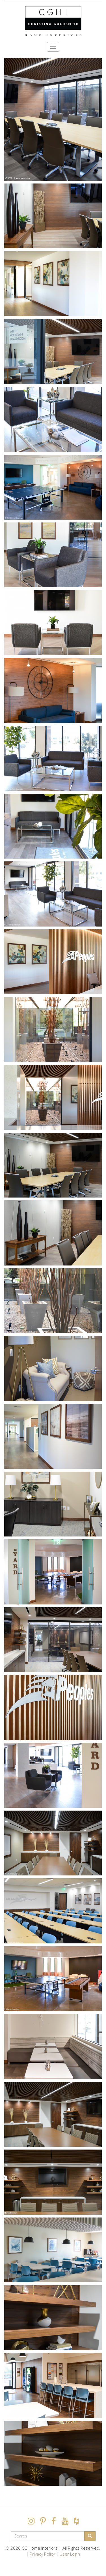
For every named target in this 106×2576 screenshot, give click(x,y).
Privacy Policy (42, 2554)
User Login (70, 2554)
